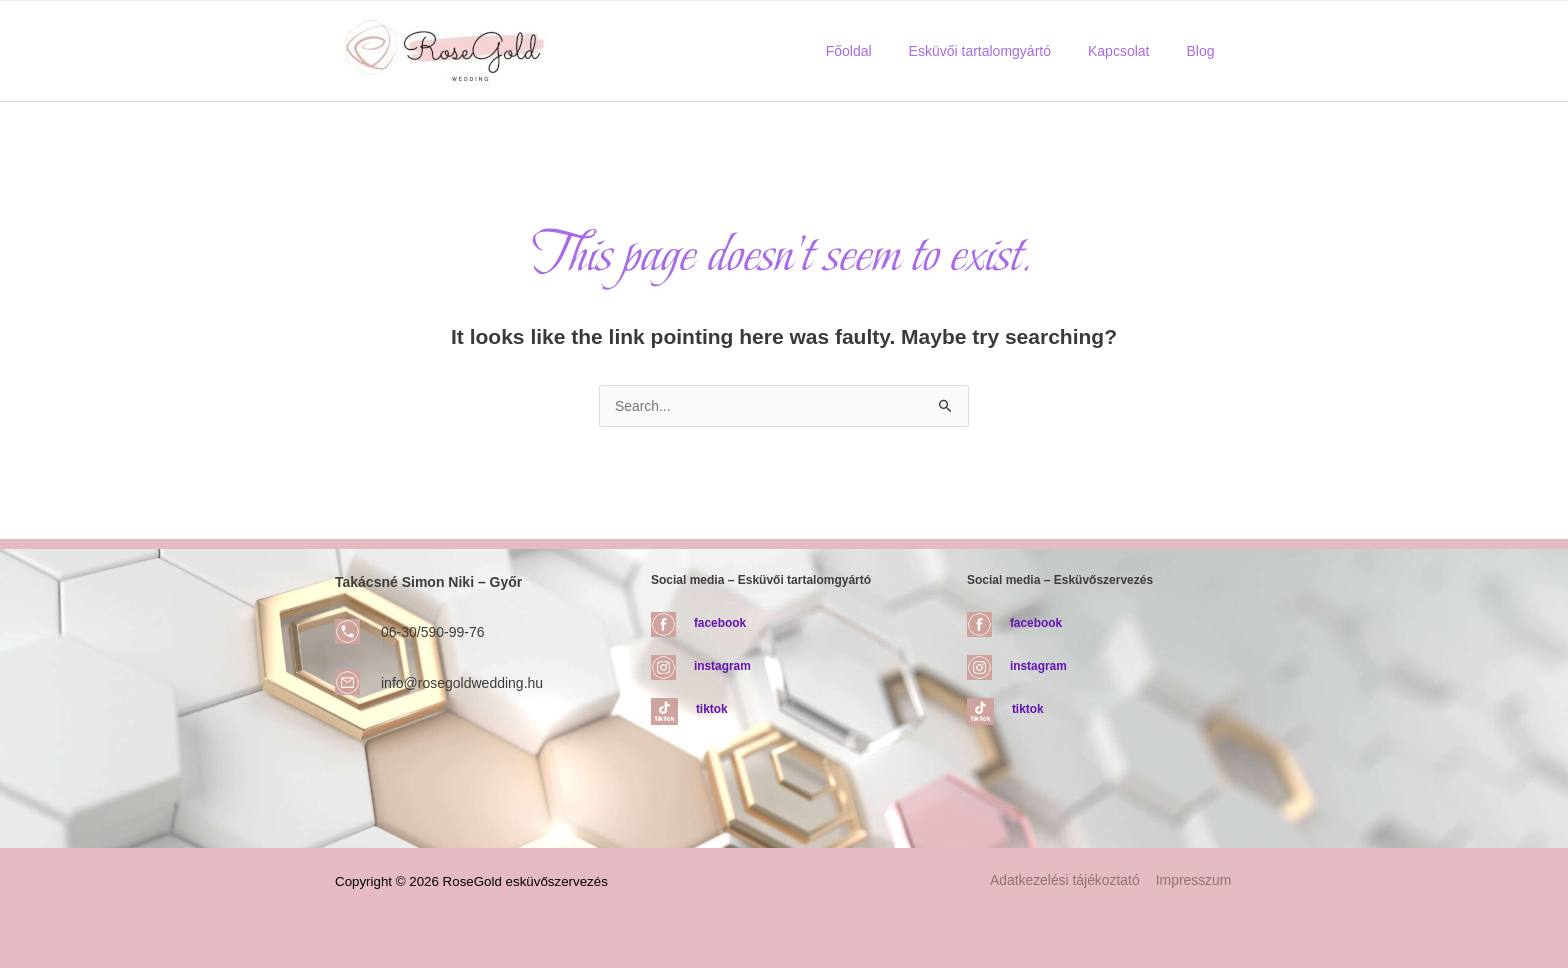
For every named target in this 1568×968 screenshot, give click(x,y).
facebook (720, 623)
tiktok (712, 709)
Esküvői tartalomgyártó (1002, 51)
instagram (722, 666)
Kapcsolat (1131, 51)
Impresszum (1195, 881)
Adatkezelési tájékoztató (1067, 881)
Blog (1205, 51)
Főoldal (880, 51)
